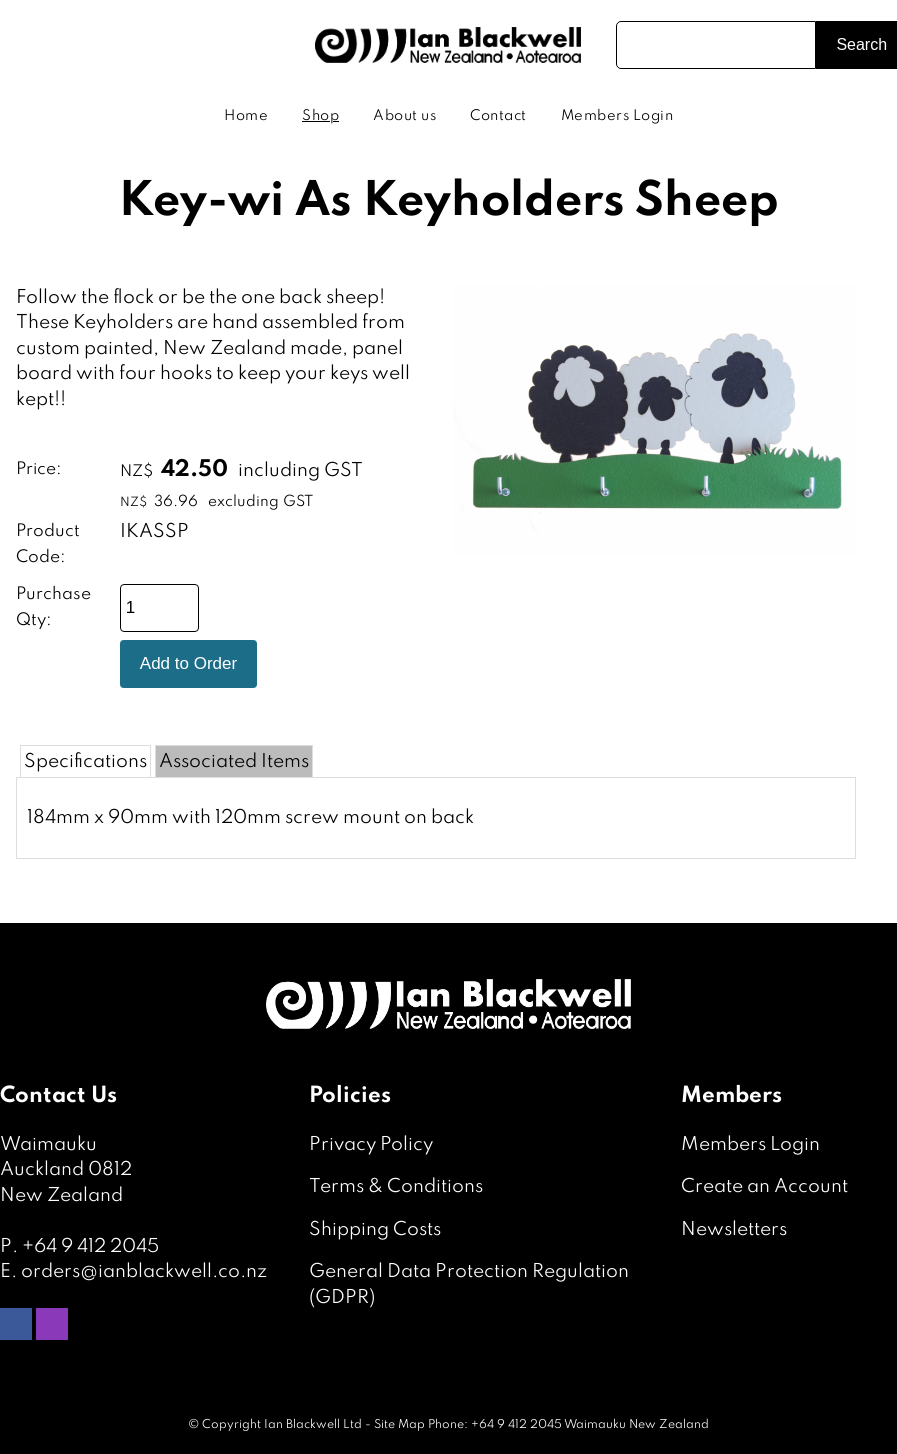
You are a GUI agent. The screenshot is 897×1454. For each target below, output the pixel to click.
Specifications (85, 761)
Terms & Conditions (396, 1186)
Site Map (399, 1425)
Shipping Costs (375, 1229)
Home (246, 116)
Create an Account (764, 1186)
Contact (498, 116)
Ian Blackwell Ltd (313, 1425)
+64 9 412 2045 (90, 1246)
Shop (320, 116)
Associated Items (234, 761)
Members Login (617, 116)
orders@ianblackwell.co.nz (144, 1271)
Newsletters (734, 1229)
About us (404, 116)
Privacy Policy (371, 1144)
